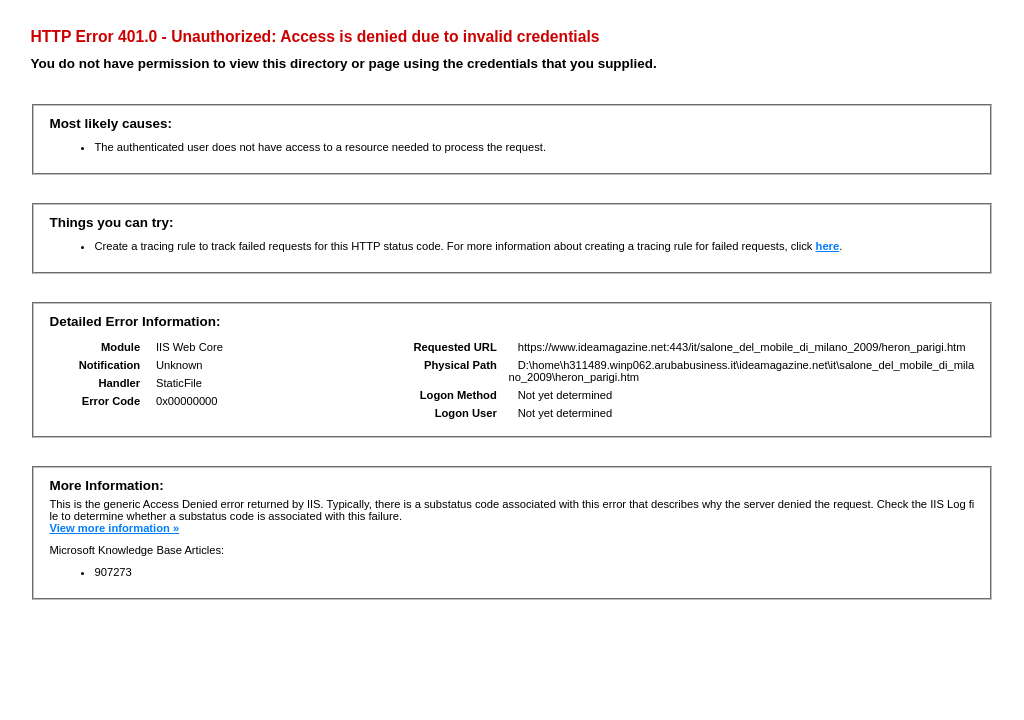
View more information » (114, 528)
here (828, 246)
